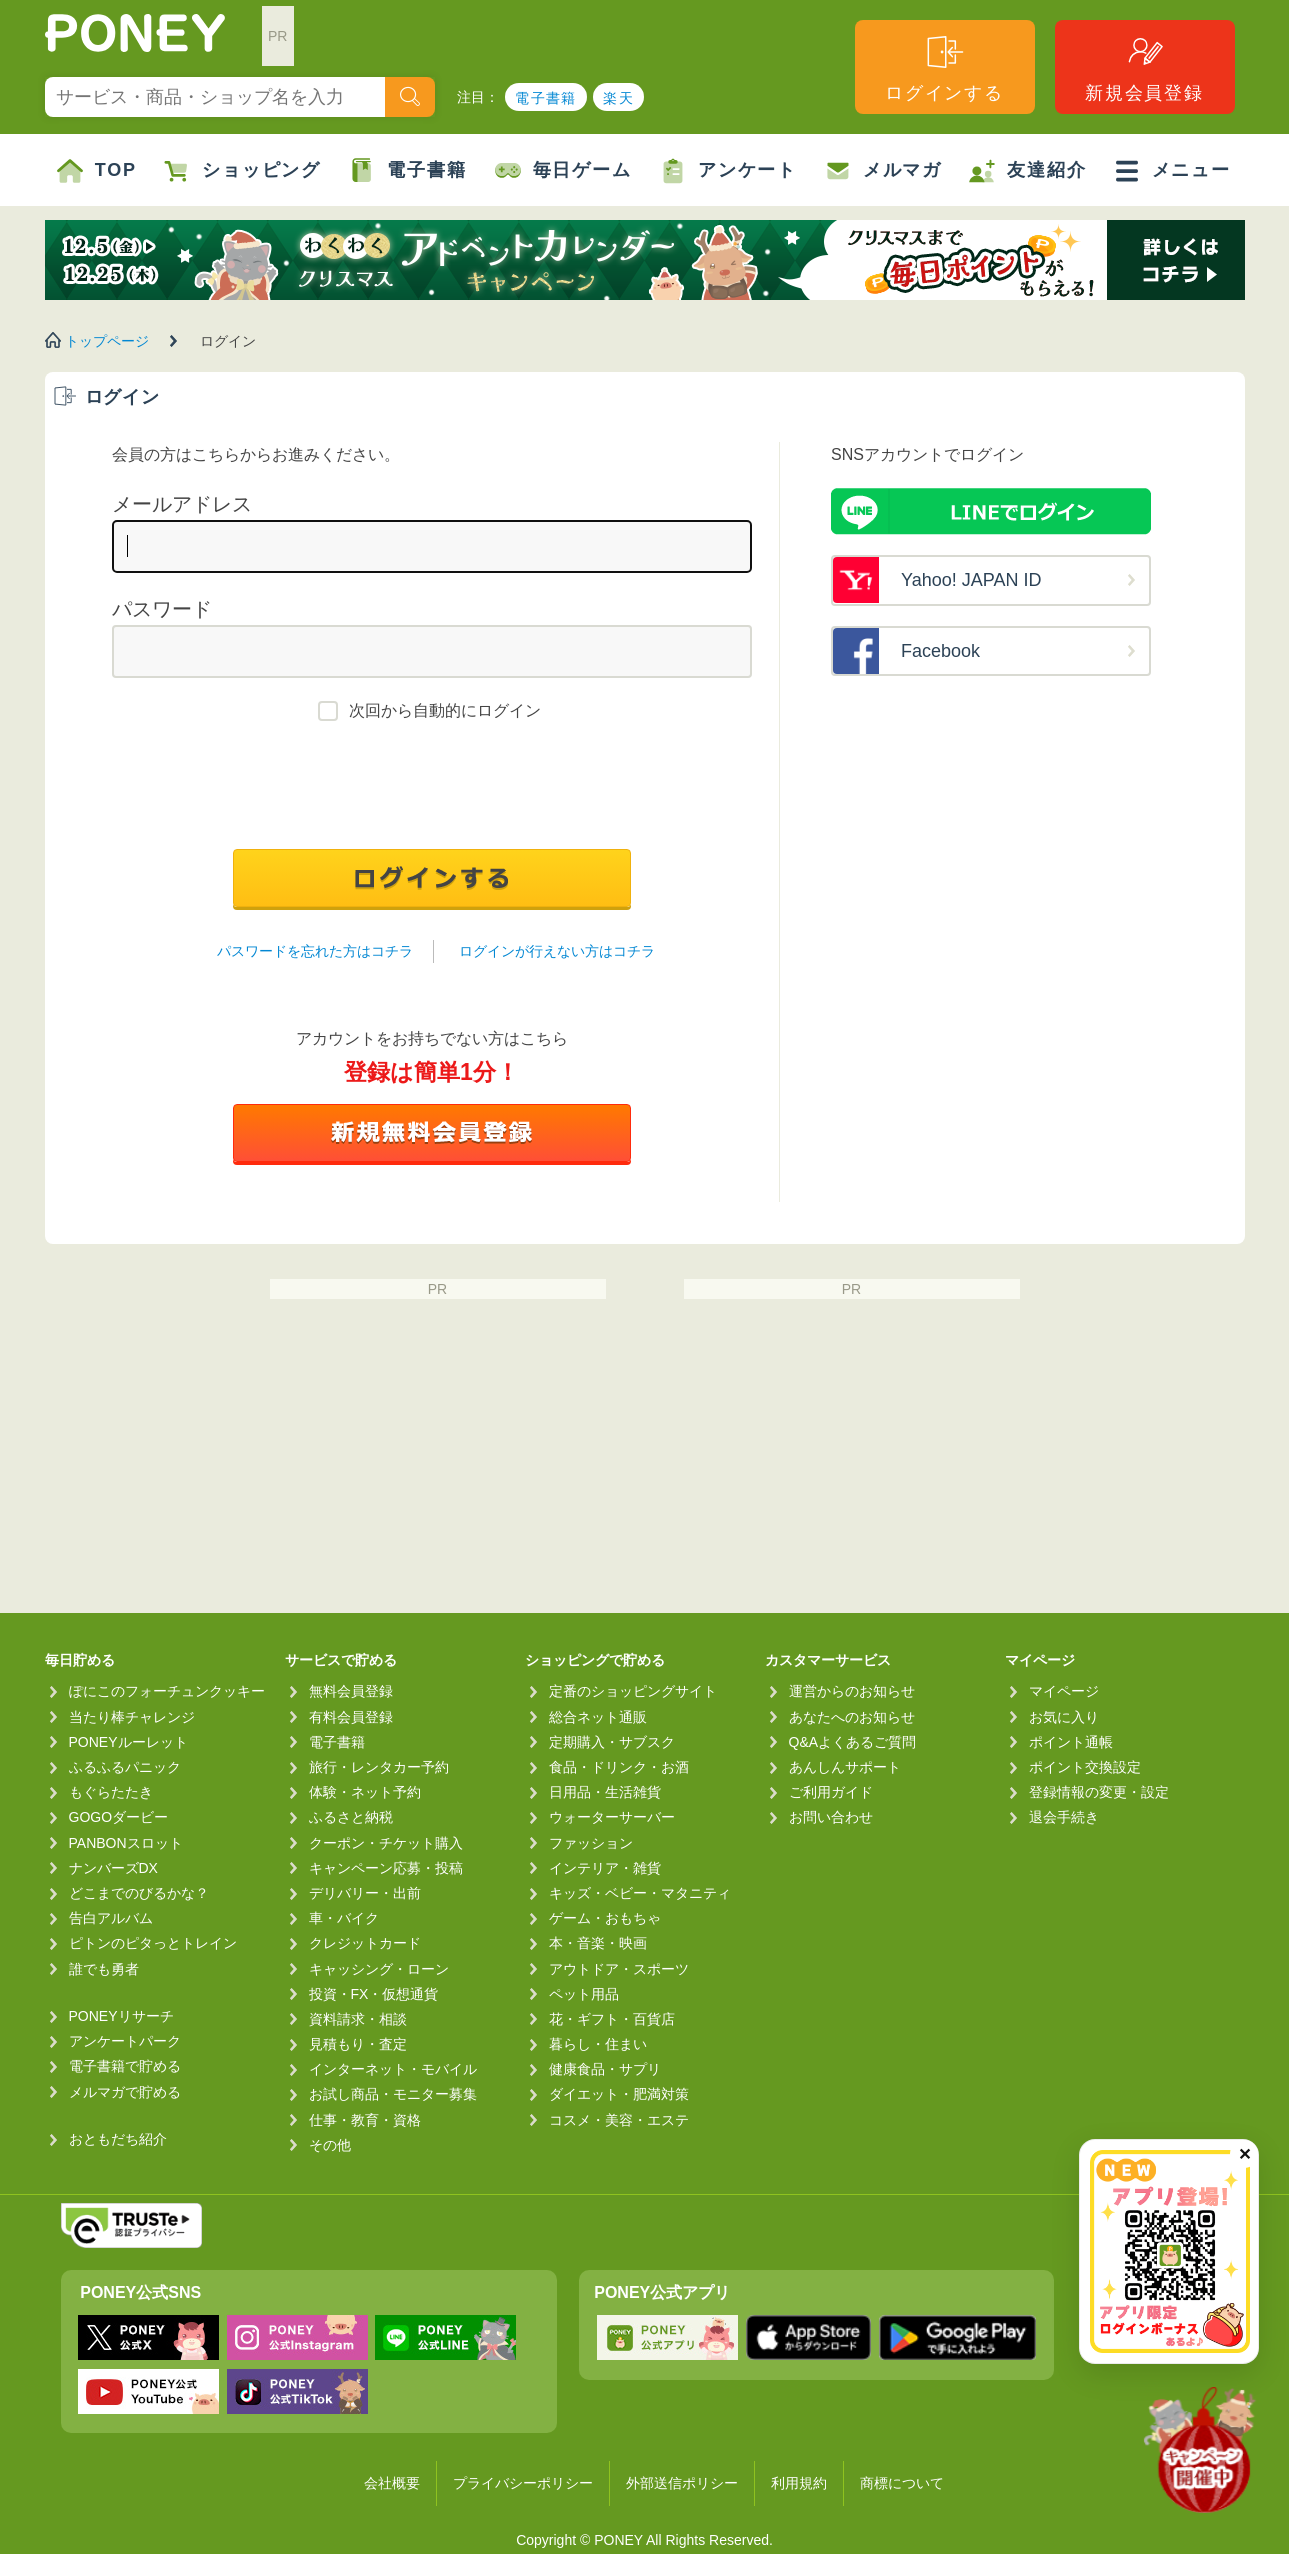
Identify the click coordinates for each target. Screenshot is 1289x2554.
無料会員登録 (351, 1691)
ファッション (591, 1843)
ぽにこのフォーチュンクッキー (167, 1691)
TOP (97, 171)
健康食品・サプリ (605, 2069)
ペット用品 (584, 1994)
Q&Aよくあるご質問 (853, 1742)
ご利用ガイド (831, 1792)
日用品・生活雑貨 (605, 1792)
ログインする (944, 67)
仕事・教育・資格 (365, 2120)
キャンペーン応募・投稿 (386, 1868)
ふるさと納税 (351, 1817)
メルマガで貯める (125, 2092)
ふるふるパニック (125, 1767)
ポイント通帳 (1071, 1742)
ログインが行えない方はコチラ (557, 951)
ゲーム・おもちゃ (605, 1918)
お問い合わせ (831, 1817)
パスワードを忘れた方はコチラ (315, 951)
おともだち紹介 (118, 2139)
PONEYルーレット (128, 1742)
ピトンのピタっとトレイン (153, 1943)
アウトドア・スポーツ (619, 1969)
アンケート (728, 171)
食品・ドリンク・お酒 (619, 1767)
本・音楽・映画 (598, 1943)
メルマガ (883, 171)
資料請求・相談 (358, 2019)
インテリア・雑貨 (605, 1868)
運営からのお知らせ (852, 1691)
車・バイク (344, 1918)
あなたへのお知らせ (852, 1717)
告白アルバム (111, 1918)
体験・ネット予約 (365, 1792)
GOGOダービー (119, 1817)
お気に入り (1064, 1717)
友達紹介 (1027, 171)
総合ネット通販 (598, 1717)
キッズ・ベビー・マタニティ (640, 1893)
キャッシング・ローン (379, 1969)
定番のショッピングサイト (633, 1691)
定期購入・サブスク (612, 1742)
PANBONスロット (126, 1843)
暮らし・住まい (598, 2044)
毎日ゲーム (563, 171)
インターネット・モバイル (393, 2069)
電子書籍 (546, 98)
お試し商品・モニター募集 (393, 2094)
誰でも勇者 (104, 1969)
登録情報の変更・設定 (1099, 1792)
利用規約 (799, 2483)
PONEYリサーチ (121, 2016)
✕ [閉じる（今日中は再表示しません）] (1244, 2154)
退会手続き (1064, 1817)
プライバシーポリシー (523, 2483)
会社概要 (392, 2483)
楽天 (618, 98)
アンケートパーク (125, 2041)
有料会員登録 (351, 1717)
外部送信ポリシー (682, 2483)
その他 (330, 2145)
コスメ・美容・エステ (619, 2120)
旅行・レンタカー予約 (379, 1767)
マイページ (1064, 1691)
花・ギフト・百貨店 (612, 2019)
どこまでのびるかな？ (139, 1893)
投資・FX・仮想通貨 (374, 1994)
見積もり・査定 (358, 2044)
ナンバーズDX (113, 1868)
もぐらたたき (111, 1792)
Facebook (940, 651)
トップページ (107, 341)
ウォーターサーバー (612, 1817)
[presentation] (432, 790)
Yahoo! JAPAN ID (971, 580)
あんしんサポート (845, 1767)
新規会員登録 (1144, 67)
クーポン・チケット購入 (386, 1843)
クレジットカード (365, 1943)
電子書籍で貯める (125, 2066)
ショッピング (242, 171)
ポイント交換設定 (1085, 1767)
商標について (902, 2483)
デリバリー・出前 (365, 1893)
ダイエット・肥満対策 (619, 2094)
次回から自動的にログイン (445, 710)
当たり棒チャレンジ (132, 1717)
